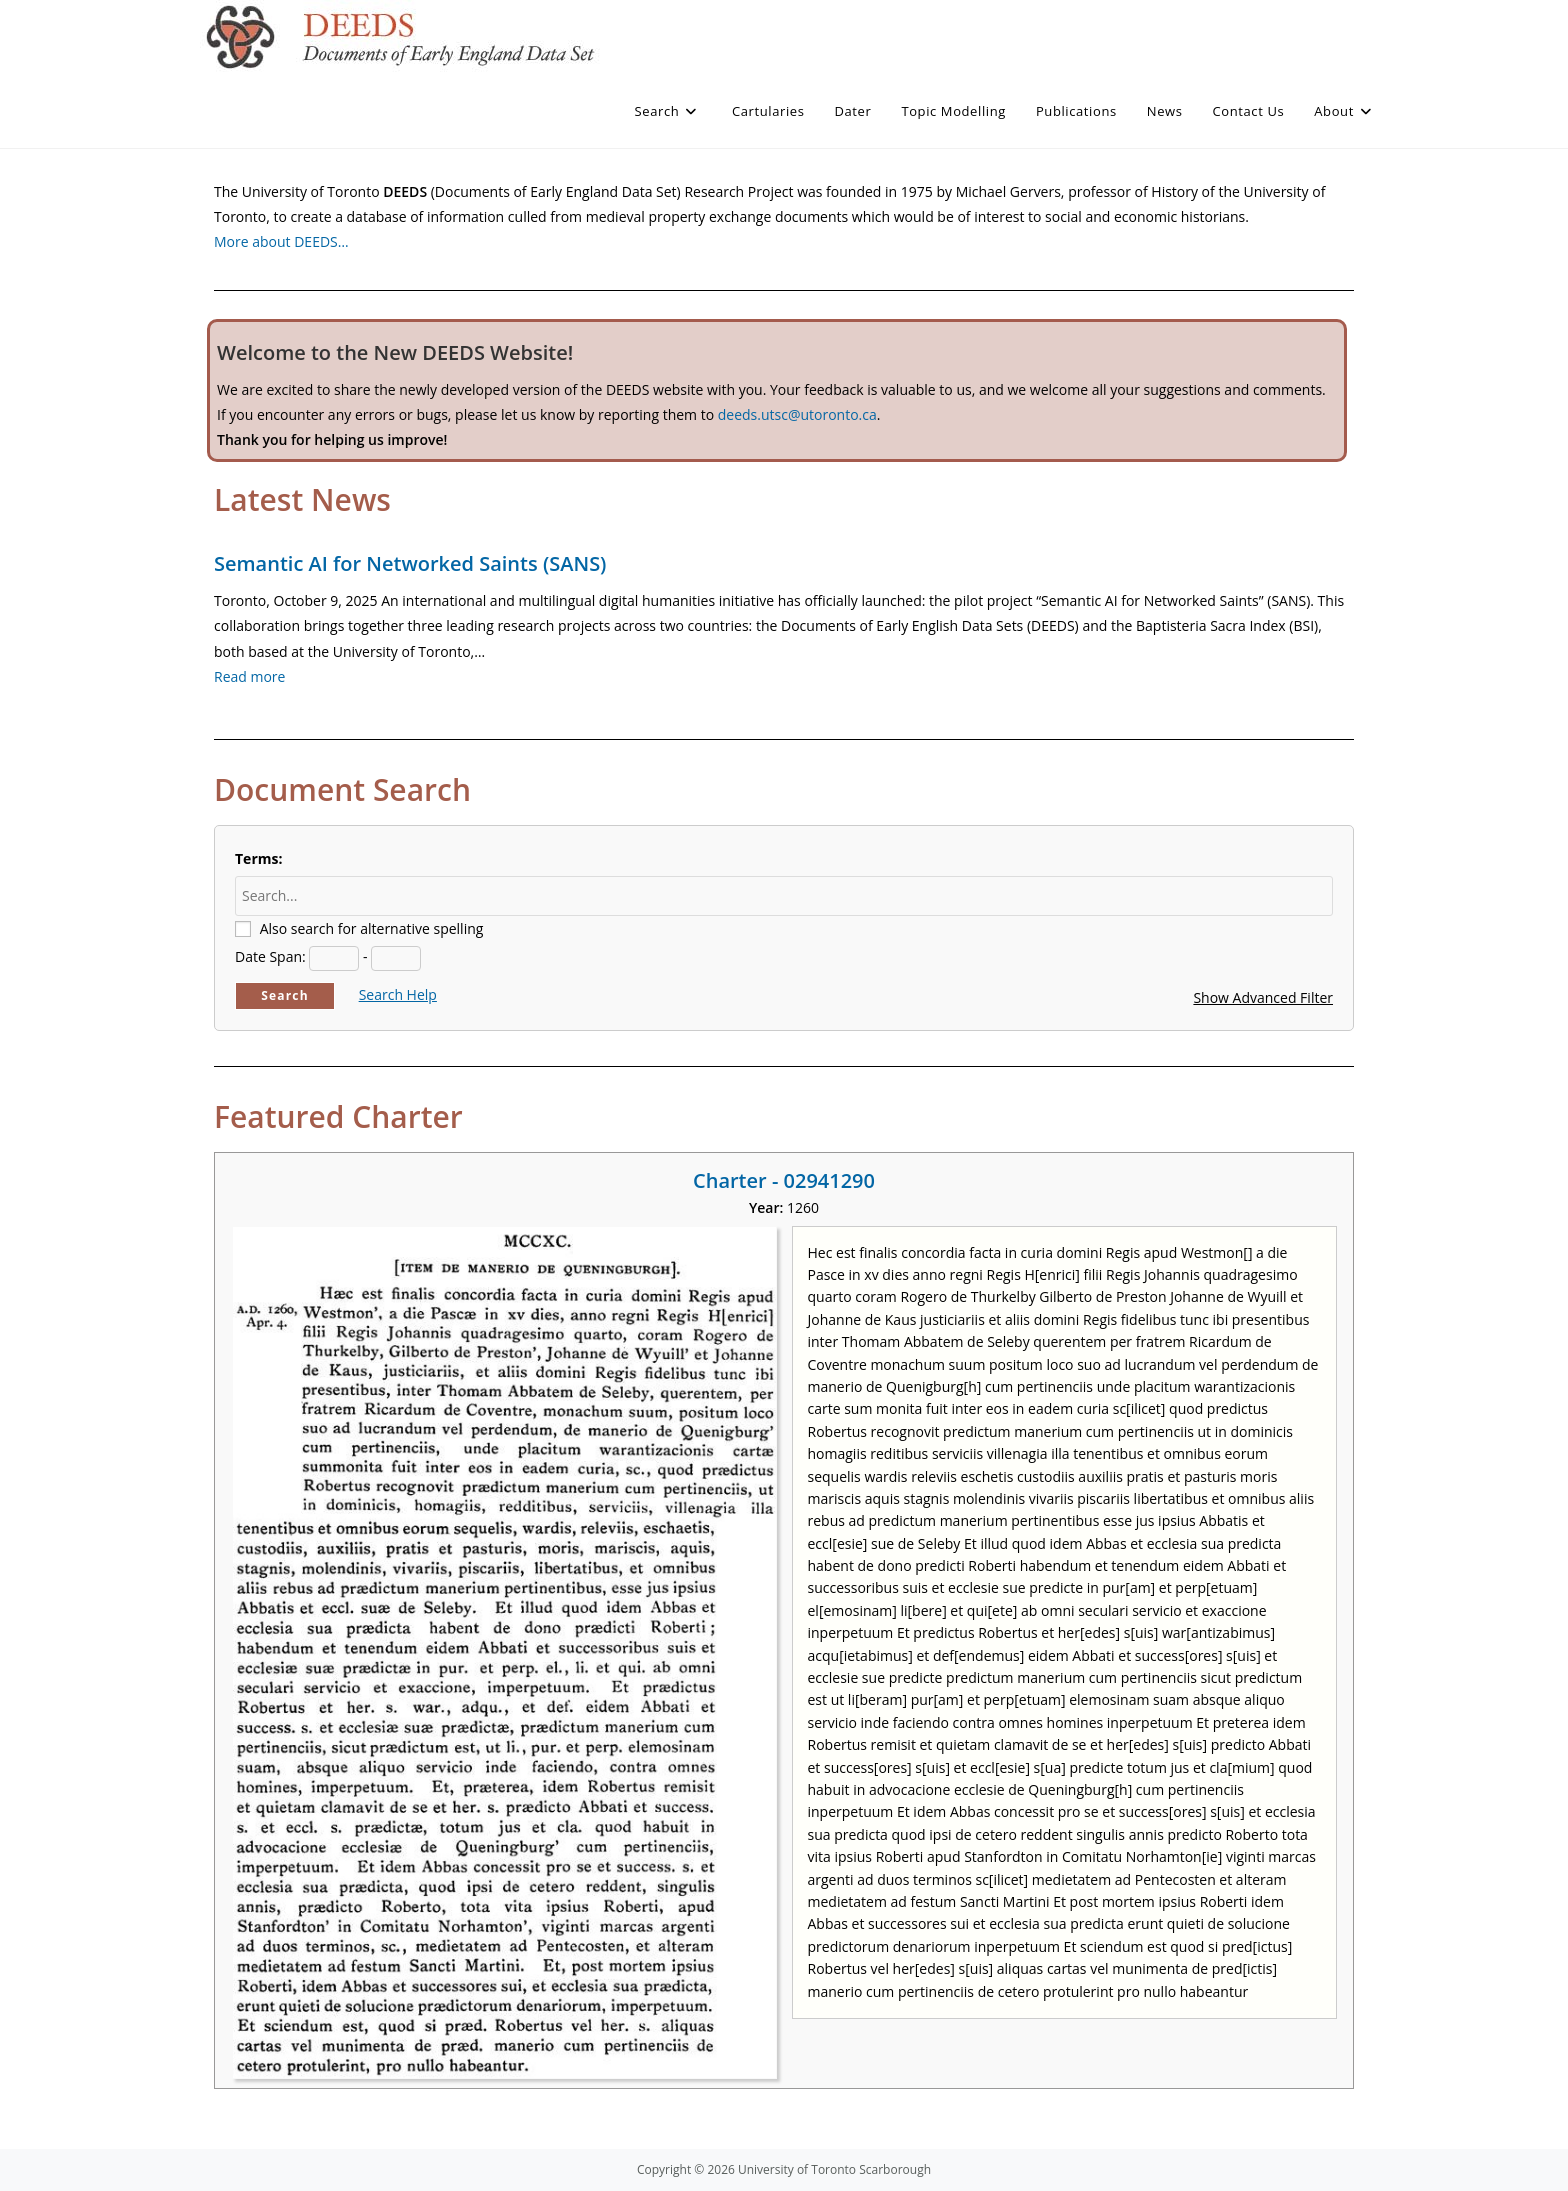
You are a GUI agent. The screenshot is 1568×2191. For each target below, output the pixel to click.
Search (285, 995)
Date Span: (270, 956)
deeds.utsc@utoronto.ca (797, 414)
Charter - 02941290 (784, 1180)
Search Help (398, 994)
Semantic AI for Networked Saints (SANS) (410, 563)
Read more (249, 676)
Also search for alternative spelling (372, 928)
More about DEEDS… (281, 241)
